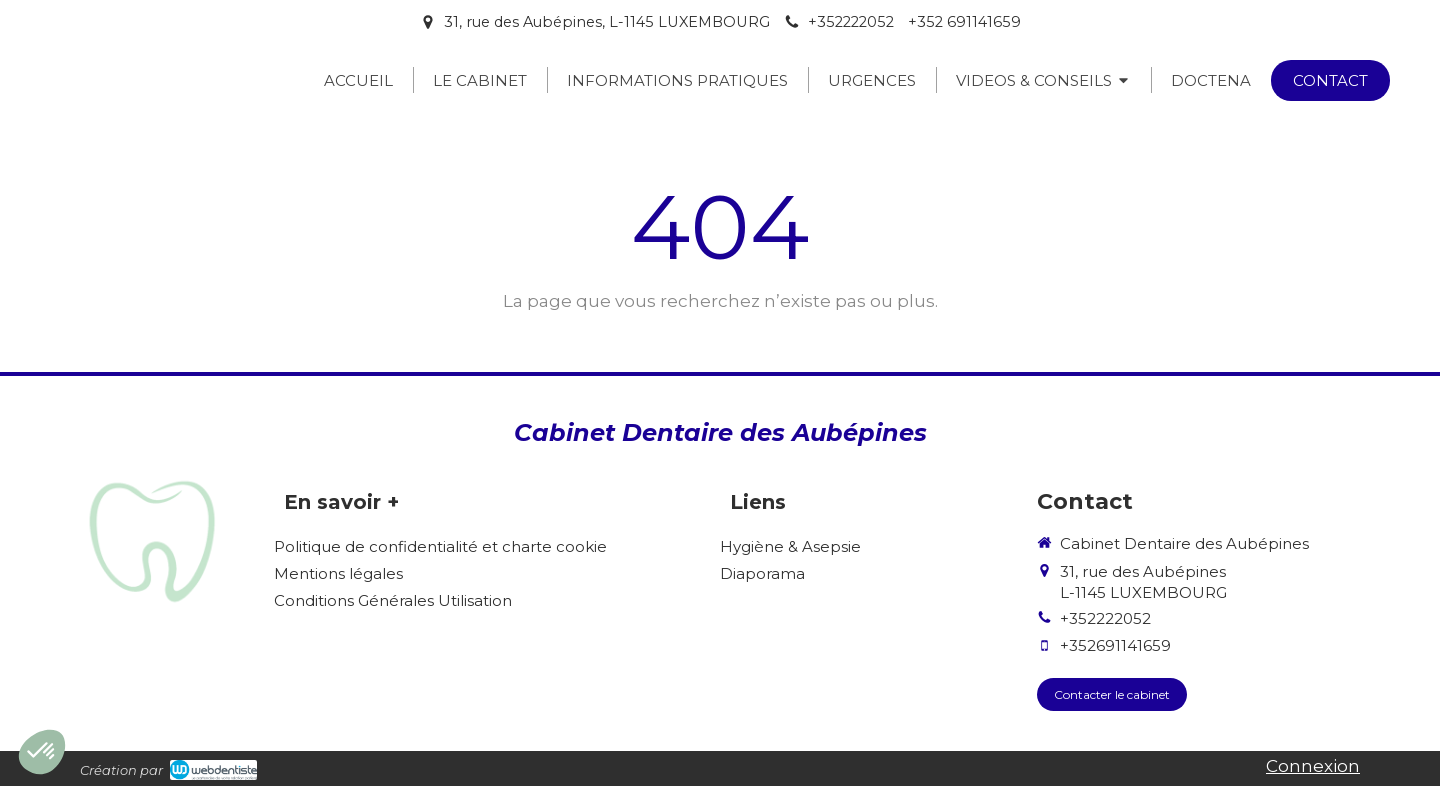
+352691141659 (1115, 645)
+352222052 (1105, 618)
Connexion (1313, 766)
